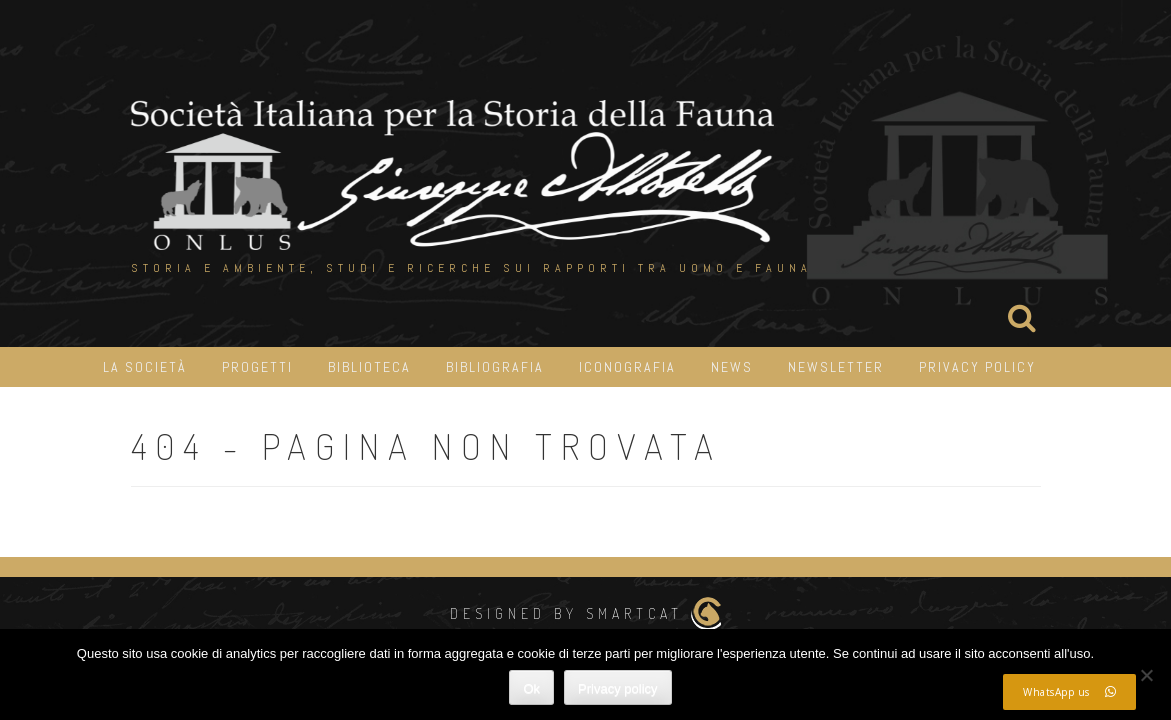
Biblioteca (369, 367)
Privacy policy (617, 688)
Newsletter (836, 367)
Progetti (257, 367)
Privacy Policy (977, 367)
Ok (531, 688)
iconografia (627, 367)
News (732, 367)
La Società (145, 367)
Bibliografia (495, 367)
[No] (1146, 675)
